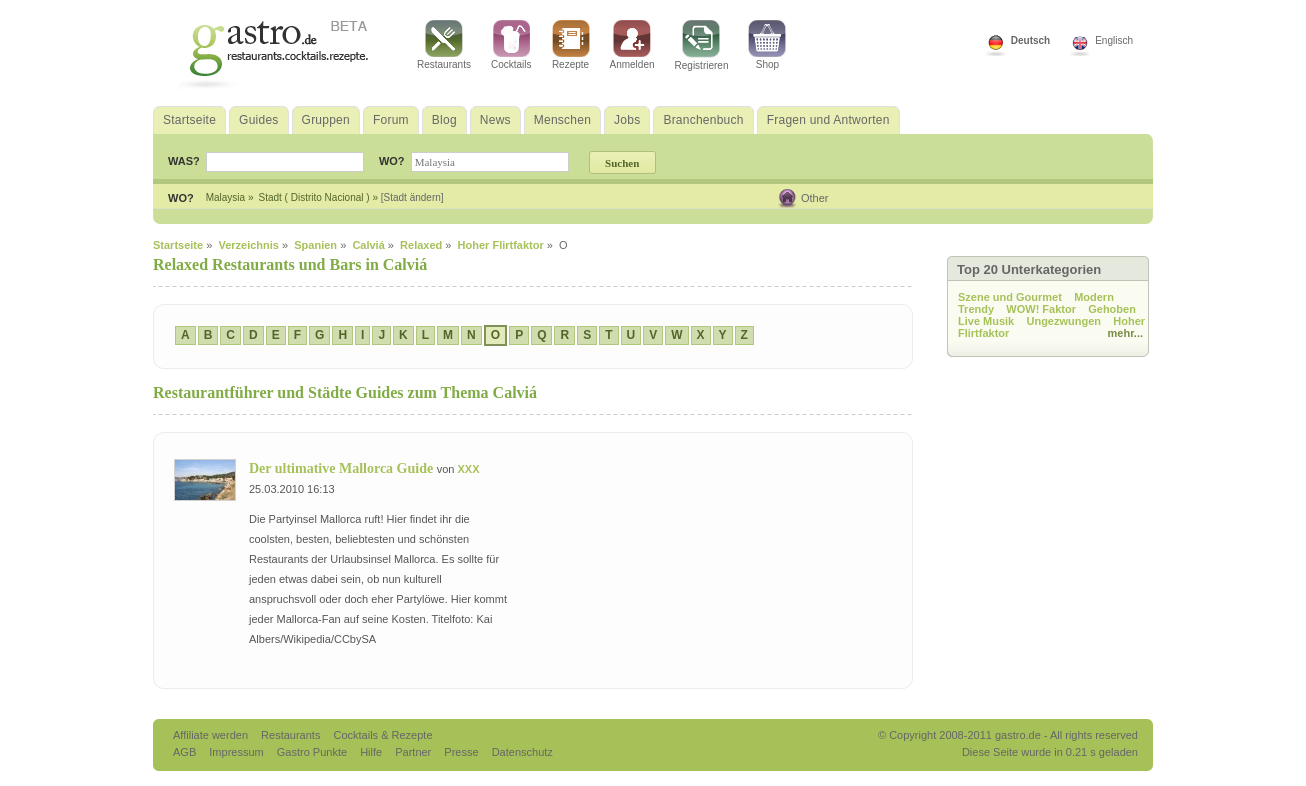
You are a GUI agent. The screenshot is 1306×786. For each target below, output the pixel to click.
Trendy (976, 309)
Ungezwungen (1063, 321)
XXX (468, 469)
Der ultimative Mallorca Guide (343, 468)
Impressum (237, 752)
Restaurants (444, 45)
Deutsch (1030, 40)
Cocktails (511, 45)
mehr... (1125, 333)
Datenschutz (522, 752)
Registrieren (702, 45)
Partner (414, 752)
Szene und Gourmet (1010, 297)
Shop (767, 45)
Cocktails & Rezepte (382, 735)
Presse (461, 752)
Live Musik (986, 321)
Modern (1094, 297)
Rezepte (571, 45)
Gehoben (1112, 309)
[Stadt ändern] (412, 197)
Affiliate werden (212, 735)
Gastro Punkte (313, 752)
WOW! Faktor (1041, 309)
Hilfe (372, 752)
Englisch (1114, 40)
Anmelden (632, 45)
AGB (186, 752)
